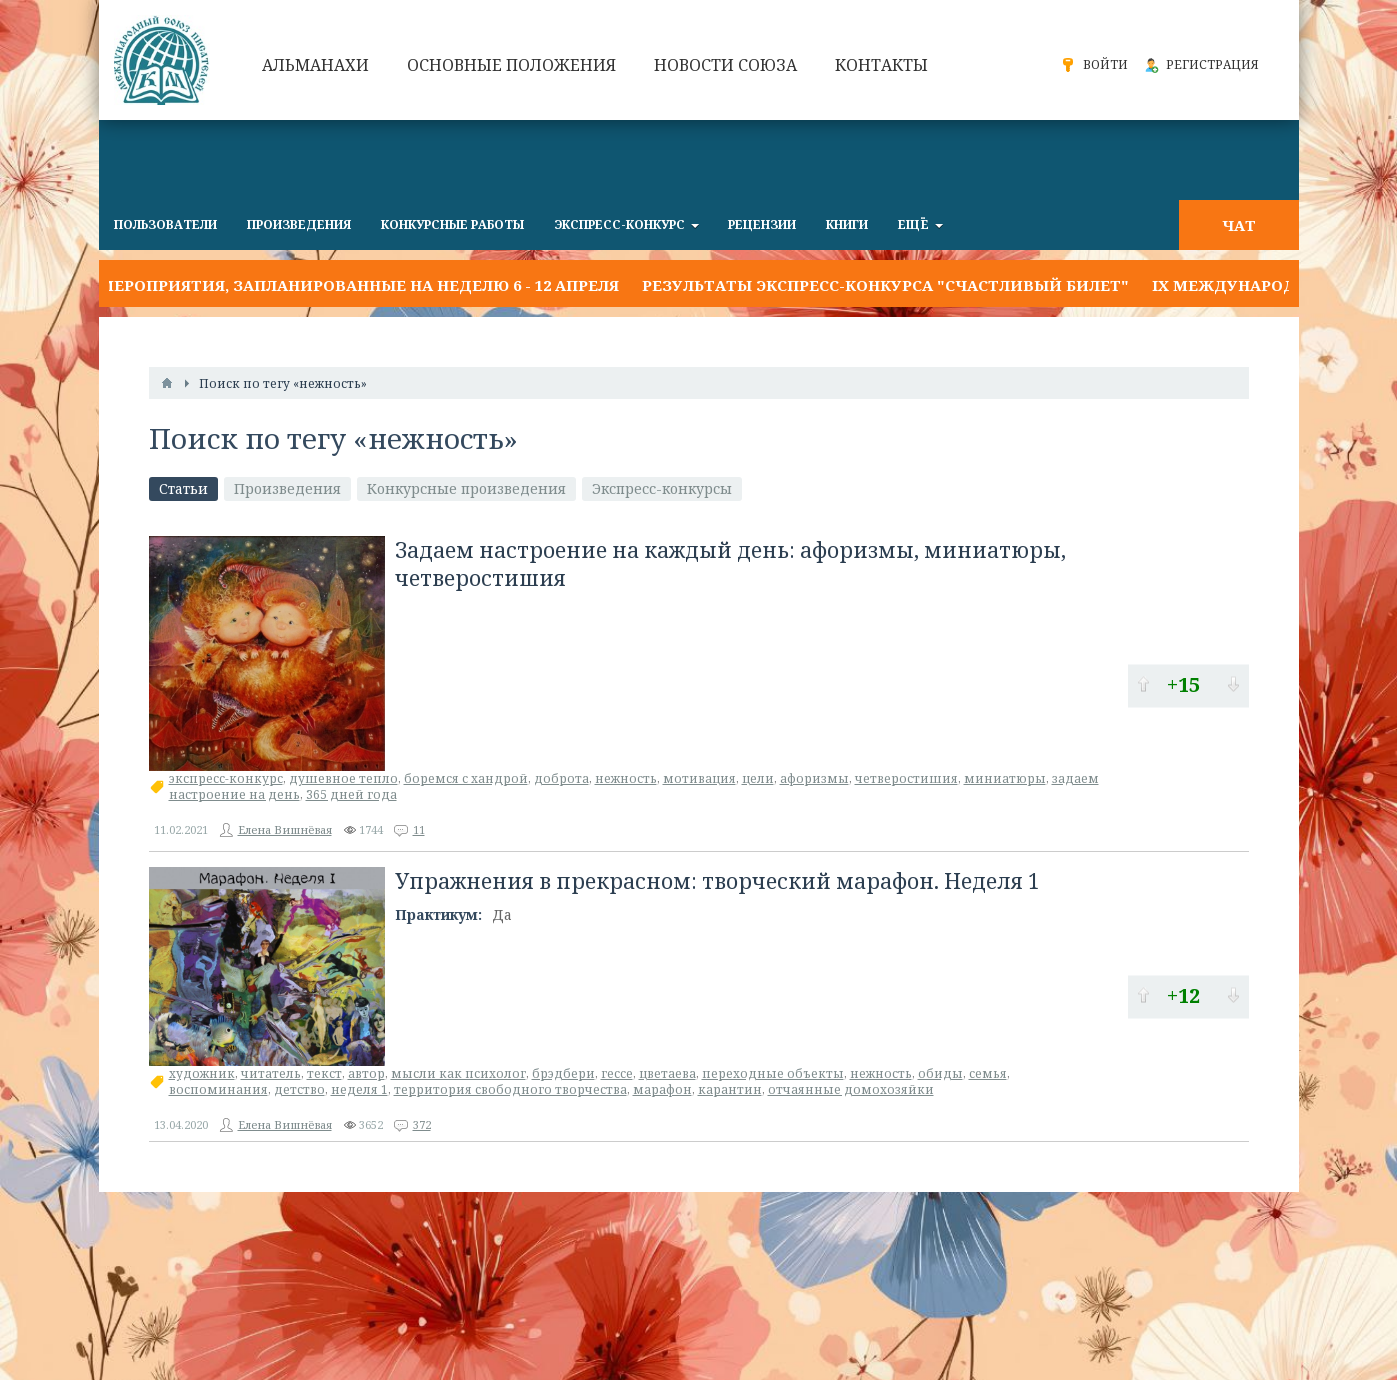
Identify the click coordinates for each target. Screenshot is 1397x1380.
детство (299, 1089)
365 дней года (351, 794)
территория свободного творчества (510, 1089)
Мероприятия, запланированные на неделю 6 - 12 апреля (359, 285)
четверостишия (906, 778)
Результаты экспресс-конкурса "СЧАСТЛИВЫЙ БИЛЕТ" (885, 285)
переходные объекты (773, 1073)
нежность (626, 778)
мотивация (699, 778)
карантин (730, 1089)
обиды (940, 1073)
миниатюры (1005, 778)
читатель (271, 1073)
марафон (662, 1089)
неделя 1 (359, 1089)
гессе (617, 1073)
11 (419, 829)
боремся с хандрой (466, 778)
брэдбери (563, 1073)
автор (366, 1073)
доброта (561, 778)
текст (324, 1073)
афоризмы (814, 778)
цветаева (667, 1073)
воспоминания (218, 1089)
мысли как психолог (458, 1073)
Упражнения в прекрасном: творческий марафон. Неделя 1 (717, 881)
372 (422, 1124)
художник (202, 1073)
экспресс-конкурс (226, 778)
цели (758, 778)
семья (988, 1073)
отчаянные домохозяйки (851, 1089)
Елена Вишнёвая (285, 829)
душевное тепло (343, 778)
